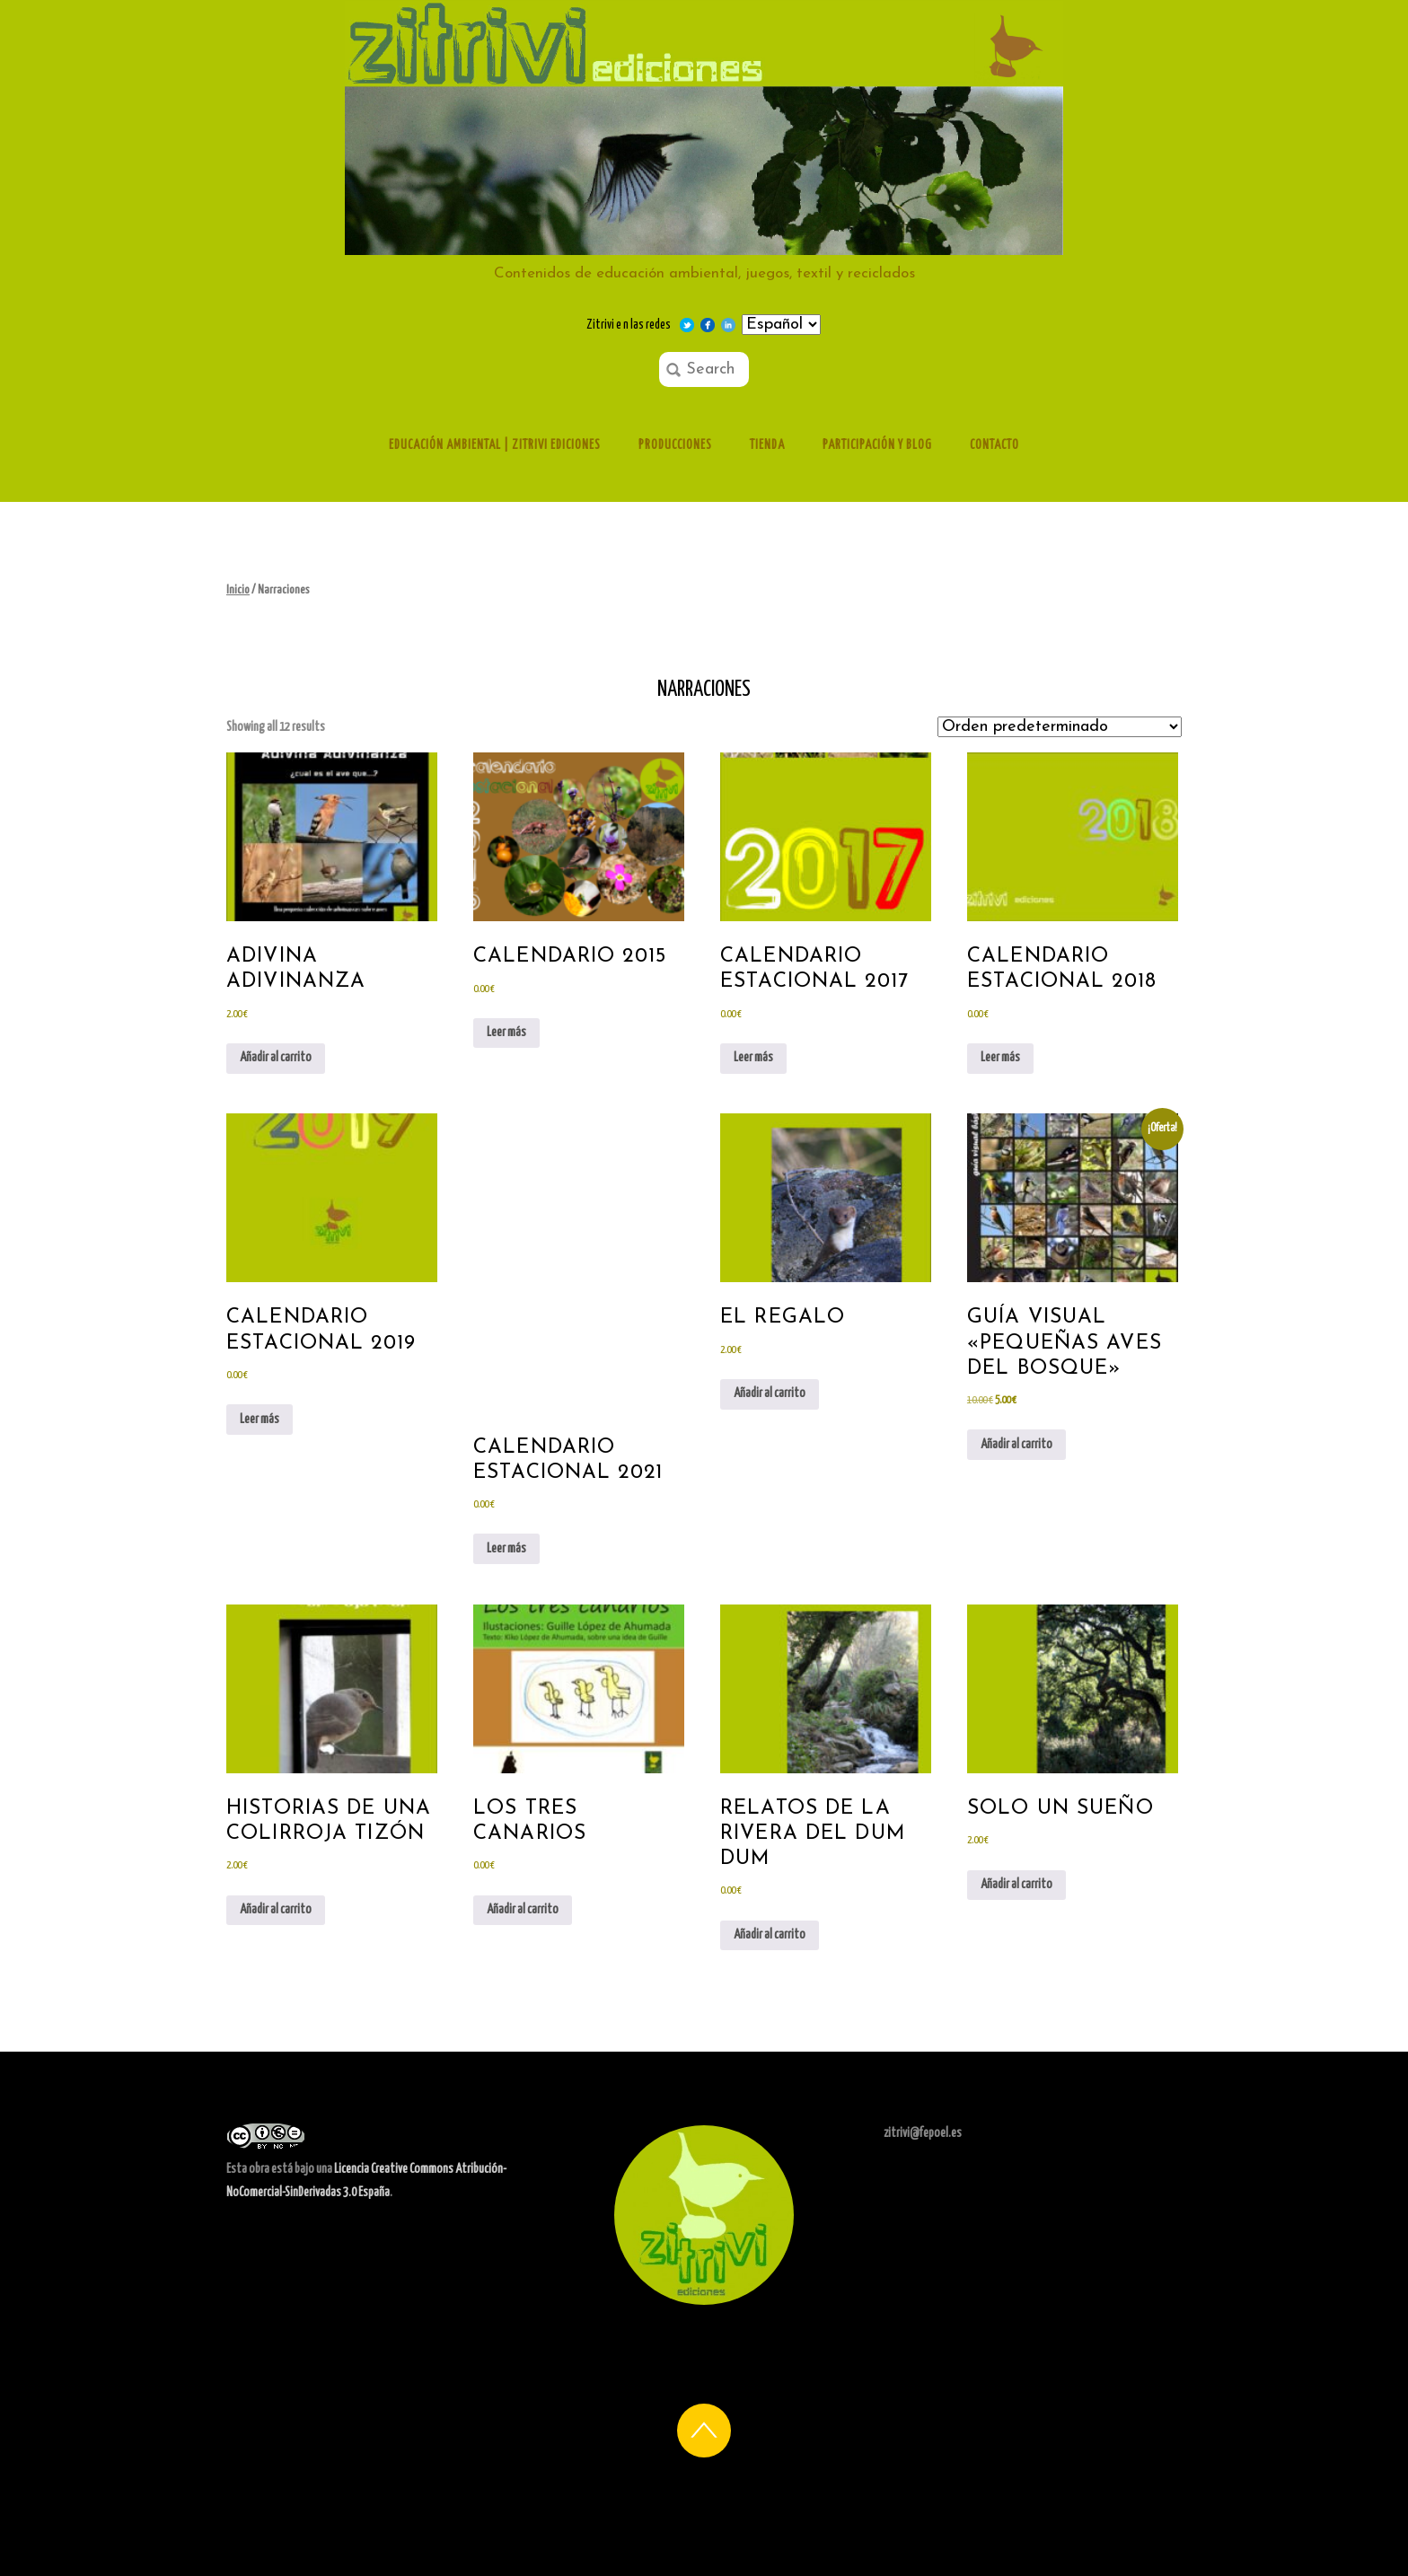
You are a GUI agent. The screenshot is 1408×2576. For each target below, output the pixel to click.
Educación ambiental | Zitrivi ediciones (495, 445)
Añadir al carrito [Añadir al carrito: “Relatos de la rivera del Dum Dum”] (769, 1935)
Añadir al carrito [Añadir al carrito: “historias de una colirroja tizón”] (276, 1909)
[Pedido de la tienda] (1059, 727)
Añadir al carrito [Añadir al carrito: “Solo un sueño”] (1016, 1884)
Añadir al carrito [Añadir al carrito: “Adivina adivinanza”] (276, 1057)
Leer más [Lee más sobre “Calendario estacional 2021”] (506, 1549)
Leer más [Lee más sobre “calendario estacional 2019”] (259, 1419)
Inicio (238, 590)
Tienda (767, 445)
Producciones (675, 445)
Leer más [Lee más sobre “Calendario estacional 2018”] (1000, 1057)
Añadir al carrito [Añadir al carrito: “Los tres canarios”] (523, 1909)
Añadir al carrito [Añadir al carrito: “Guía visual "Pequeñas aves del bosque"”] (1016, 1444)
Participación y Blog (877, 445)
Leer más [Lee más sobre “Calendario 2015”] (506, 1032)
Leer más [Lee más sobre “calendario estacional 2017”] (753, 1057)
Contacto (994, 445)
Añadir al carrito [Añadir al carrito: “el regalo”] (769, 1393)
